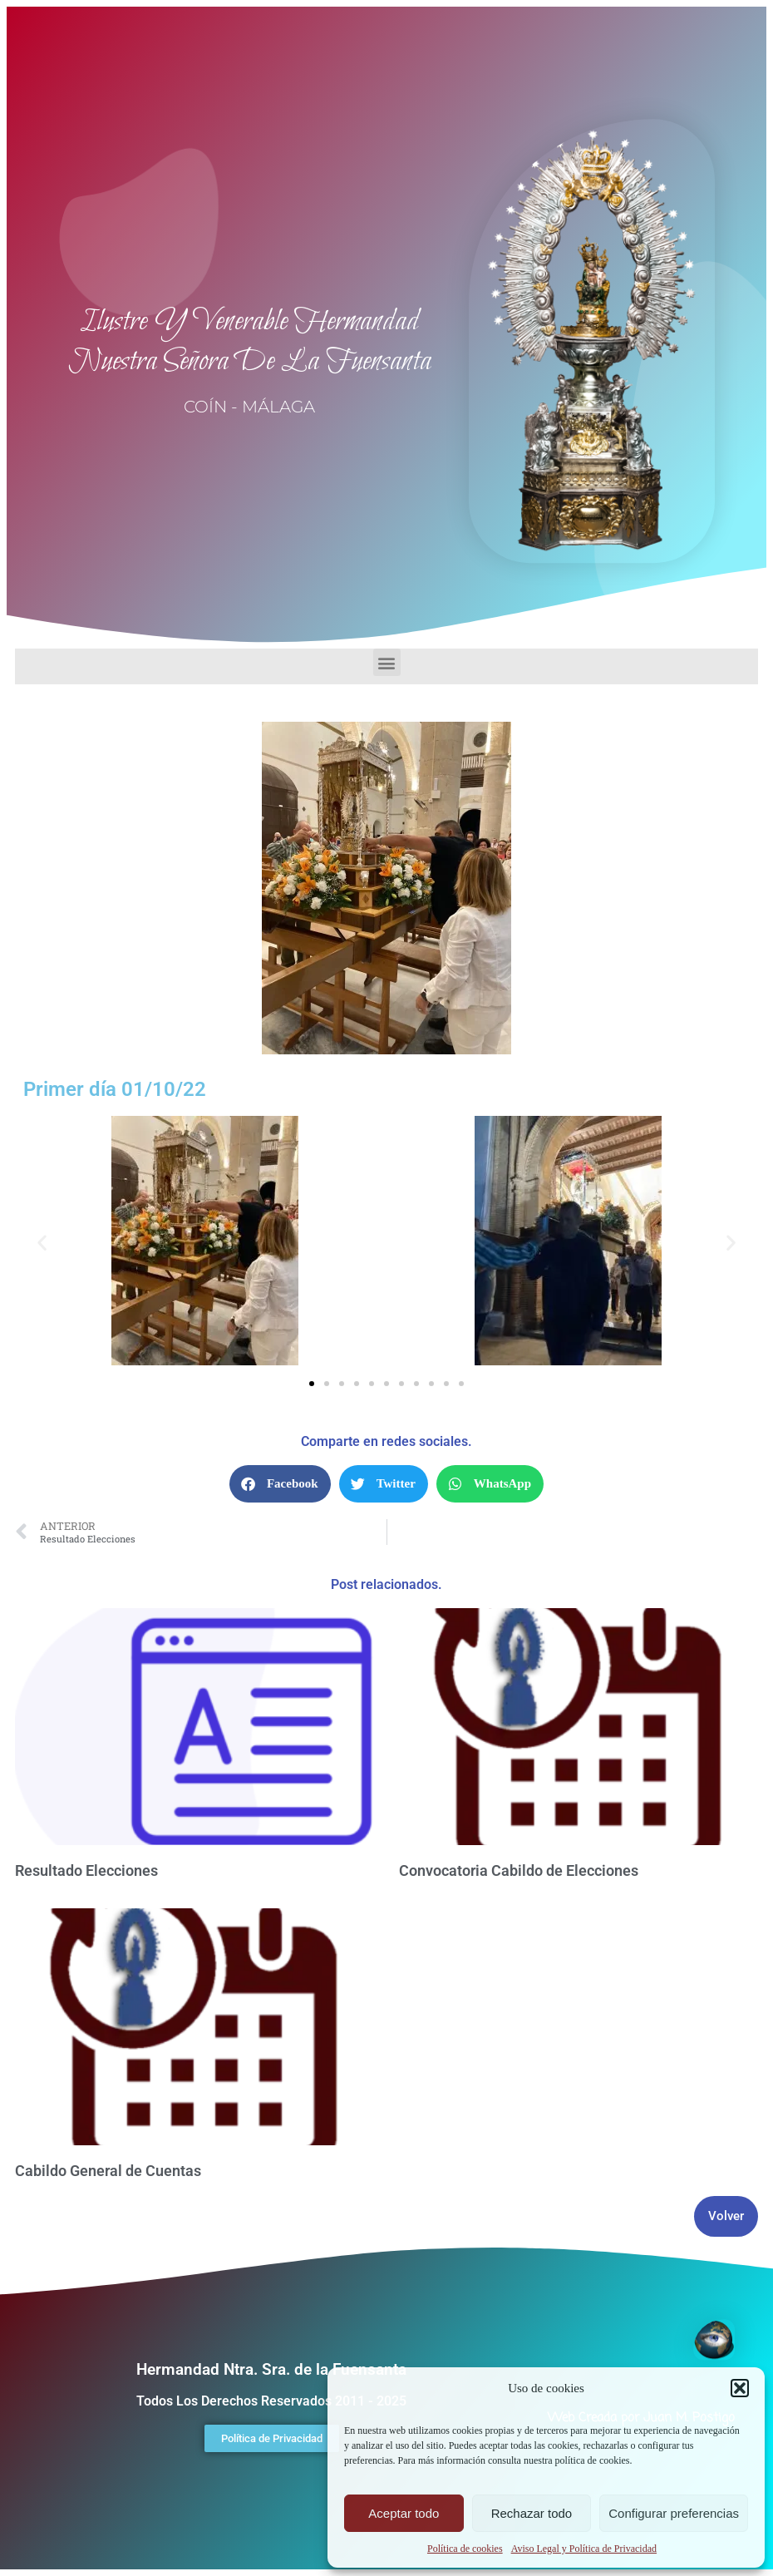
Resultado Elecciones (86, 1870)
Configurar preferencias (673, 2513)
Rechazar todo (532, 2513)
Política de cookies (465, 2548)
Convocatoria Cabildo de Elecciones (518, 1870)
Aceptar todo (403, 2513)
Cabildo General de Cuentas (108, 2170)
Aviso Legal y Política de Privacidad (584, 2548)
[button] (739, 2388)
